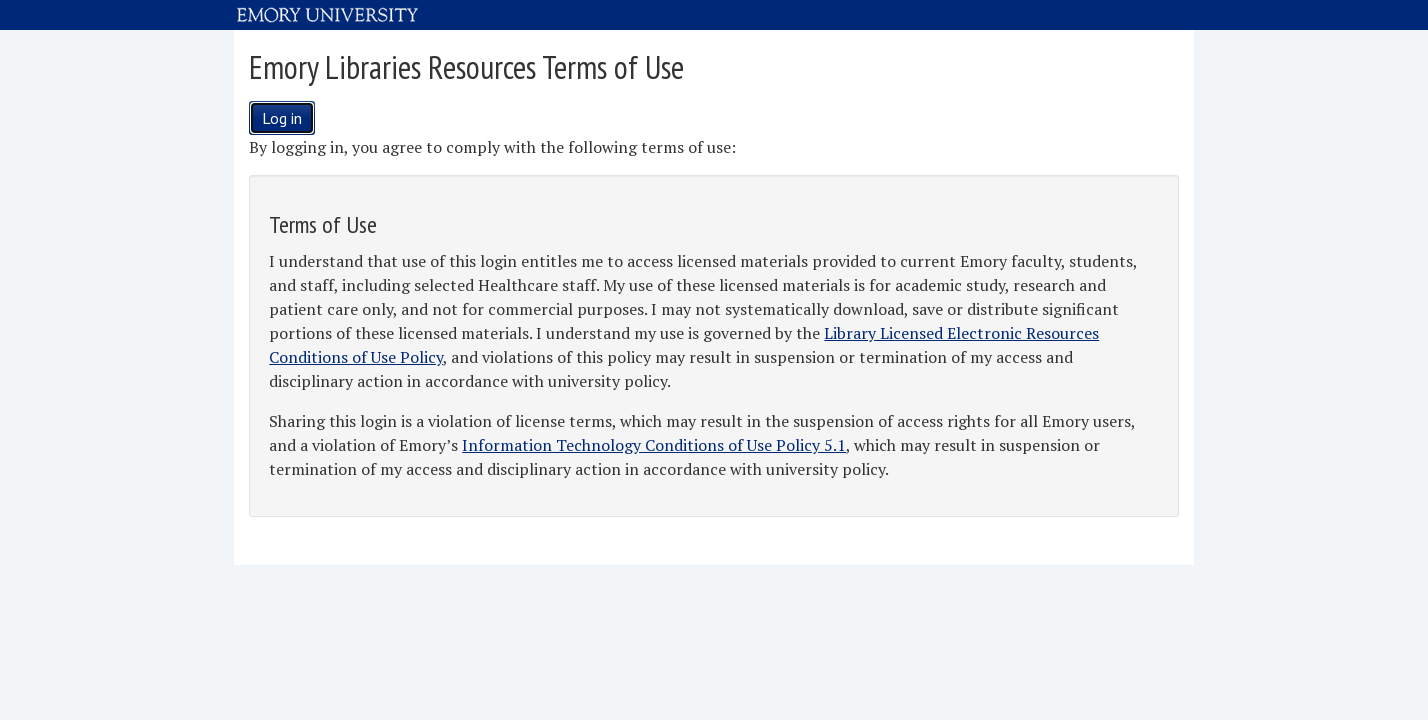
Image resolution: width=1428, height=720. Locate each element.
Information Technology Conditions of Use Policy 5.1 (654, 445)
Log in (282, 118)
